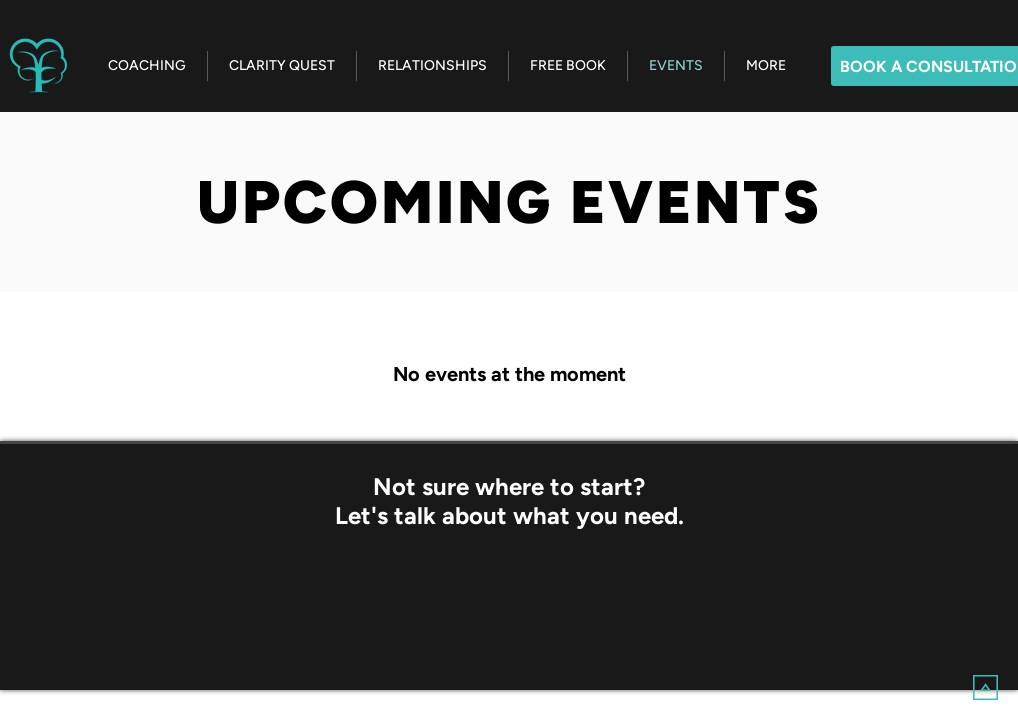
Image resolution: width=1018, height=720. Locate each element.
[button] (765, 66)
